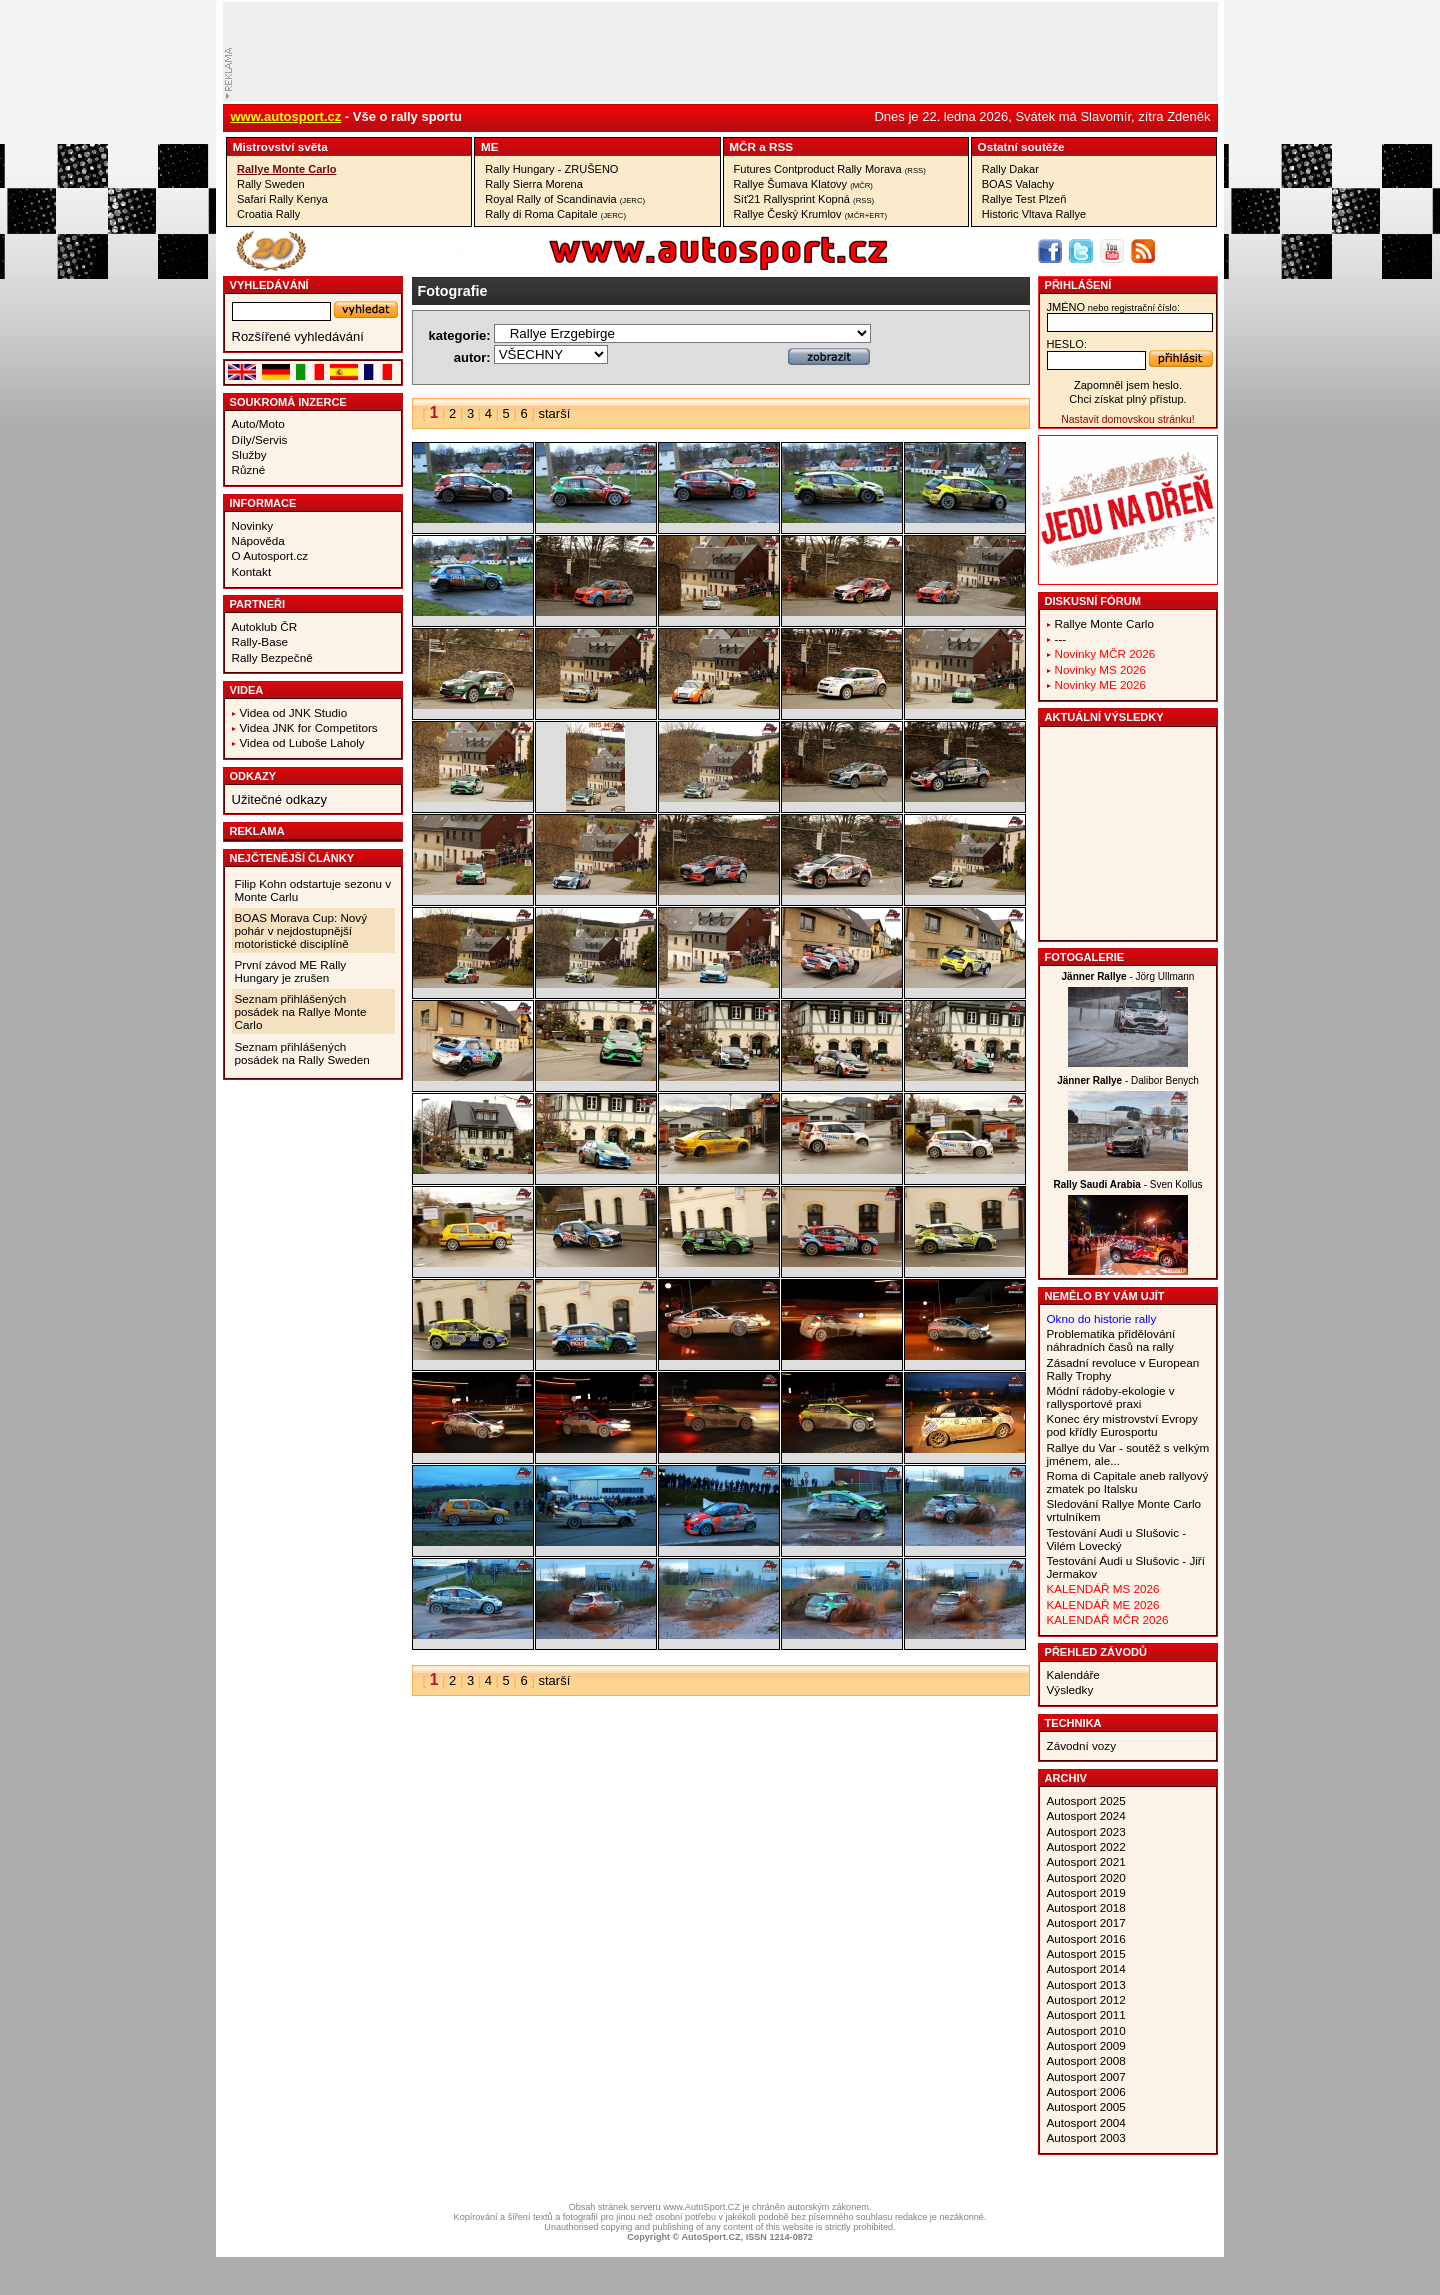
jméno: (1113, 307)
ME (490, 146)
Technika (1073, 1723)
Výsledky (1070, 1689)
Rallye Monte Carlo (286, 169)
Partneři (258, 604)
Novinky (253, 525)
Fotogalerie (1085, 957)
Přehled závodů (1096, 1652)
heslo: (1067, 344)
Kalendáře (1073, 1674)
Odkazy (253, 776)
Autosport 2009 (1086, 2045)
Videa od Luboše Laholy (302, 742)
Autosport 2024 (1086, 1815)
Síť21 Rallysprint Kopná (804, 199)
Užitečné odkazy (279, 799)
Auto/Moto (258, 423)
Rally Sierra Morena (534, 184)
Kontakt (252, 571)
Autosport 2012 (1086, 1999)
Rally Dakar (1010, 169)
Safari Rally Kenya (282, 199)
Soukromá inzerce (288, 402)
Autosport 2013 (1086, 1984)
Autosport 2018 (1086, 1907)
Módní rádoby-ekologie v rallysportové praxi (1111, 1397)
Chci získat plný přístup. (1127, 399)
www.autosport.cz (286, 116)
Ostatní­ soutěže (1021, 146)
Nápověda (258, 540)
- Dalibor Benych (1128, 1080)
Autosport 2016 (1086, 1938)
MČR (742, 146)
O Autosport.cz (270, 555)
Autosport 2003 (1086, 2137)
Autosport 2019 (1086, 1892)
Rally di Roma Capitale (555, 214)
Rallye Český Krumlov (811, 214)
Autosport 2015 (1086, 1953)
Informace (263, 503)
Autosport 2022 (1086, 1846)
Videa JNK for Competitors (309, 727)
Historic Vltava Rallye (1034, 214)
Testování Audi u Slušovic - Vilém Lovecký (1117, 1539)
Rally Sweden (271, 184)
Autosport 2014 (1086, 1968)
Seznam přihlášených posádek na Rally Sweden (302, 1053)
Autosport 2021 (1086, 1861)
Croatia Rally (268, 214)
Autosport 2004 (1086, 2122)
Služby (249, 454)
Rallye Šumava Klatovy (803, 184)
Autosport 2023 (1086, 1831)
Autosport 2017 (1086, 1922)
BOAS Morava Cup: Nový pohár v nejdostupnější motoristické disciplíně (301, 930)
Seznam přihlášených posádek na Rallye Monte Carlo (301, 1011)
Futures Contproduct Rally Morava (830, 169)
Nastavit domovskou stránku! (1127, 419)
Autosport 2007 (1086, 2076)
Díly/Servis (260, 439)
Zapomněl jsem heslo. (1128, 385)
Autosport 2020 (1086, 1877)
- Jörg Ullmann (1128, 976)
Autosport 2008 (1086, 2060)
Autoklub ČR (265, 626)
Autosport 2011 (1086, 2014)
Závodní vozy (1082, 1745)
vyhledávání (269, 285)
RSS (781, 146)
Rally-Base (260, 641)
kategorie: (460, 335)
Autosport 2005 (1086, 2106)
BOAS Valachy (1018, 184)
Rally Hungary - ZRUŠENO (551, 169)
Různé (249, 469)
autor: (472, 357)
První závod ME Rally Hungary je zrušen (291, 971)
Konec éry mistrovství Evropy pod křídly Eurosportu (1122, 1425)
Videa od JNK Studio (294, 712)
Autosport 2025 (1086, 1800)
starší (554, 413)
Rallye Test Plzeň (1024, 199)
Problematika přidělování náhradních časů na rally (1111, 1340)
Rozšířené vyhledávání (298, 336)
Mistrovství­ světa (280, 146)
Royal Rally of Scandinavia (565, 199)
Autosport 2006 (1086, 2091)
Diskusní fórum (1093, 601)
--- (1061, 638)
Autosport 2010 (1086, 2030)
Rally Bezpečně (272, 657)
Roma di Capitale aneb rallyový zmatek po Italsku (1128, 1482)
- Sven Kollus (1127, 1184)
